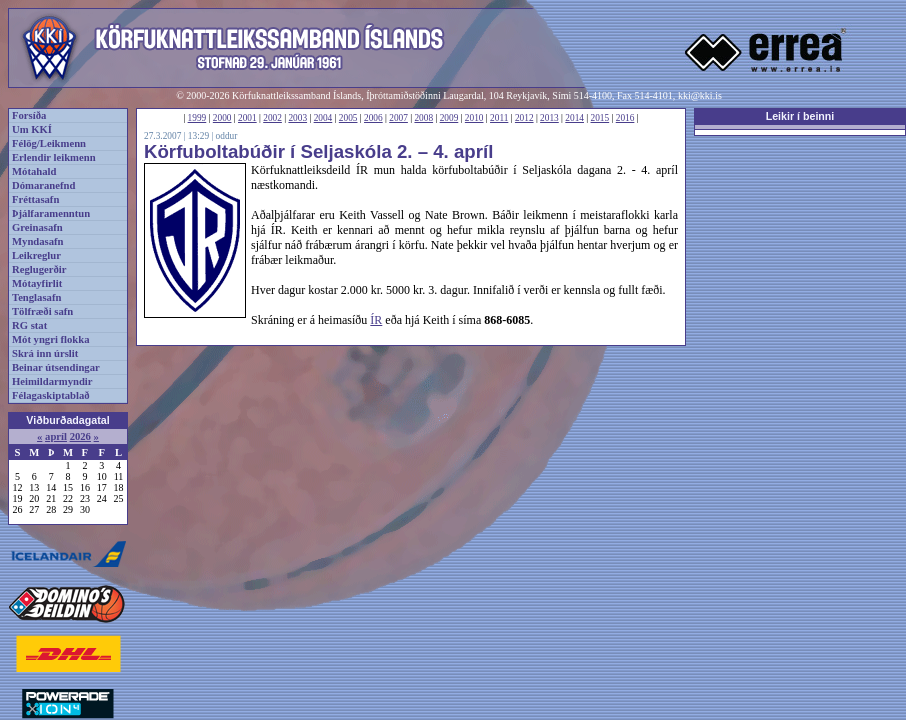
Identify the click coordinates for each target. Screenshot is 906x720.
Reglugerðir (39, 269)
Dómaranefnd (43, 185)
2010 (474, 118)
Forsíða (29, 115)
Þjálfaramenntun (51, 213)
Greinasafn (37, 227)
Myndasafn (38, 241)
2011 (499, 118)
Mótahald (34, 171)
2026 (80, 436)
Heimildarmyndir (52, 381)
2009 (449, 118)
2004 (323, 118)
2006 (373, 118)
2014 (574, 118)
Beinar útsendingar (56, 367)
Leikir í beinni (800, 116)
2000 (222, 118)
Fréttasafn (35, 199)
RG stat (29, 325)
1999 (197, 118)
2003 (297, 118)
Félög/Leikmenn (49, 143)
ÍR (376, 320)
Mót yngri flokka (51, 339)
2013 (549, 118)
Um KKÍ (32, 129)
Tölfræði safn (42, 311)
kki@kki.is (700, 95)
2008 (423, 118)
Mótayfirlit (37, 283)
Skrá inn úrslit (45, 353)
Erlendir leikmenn (54, 157)
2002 (272, 118)
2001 (247, 118)
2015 (600, 118)
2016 (625, 118)
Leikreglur (36, 255)
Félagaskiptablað (51, 395)
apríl (56, 436)
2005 (348, 118)
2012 (524, 118)
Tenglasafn (36, 297)
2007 (398, 118)
